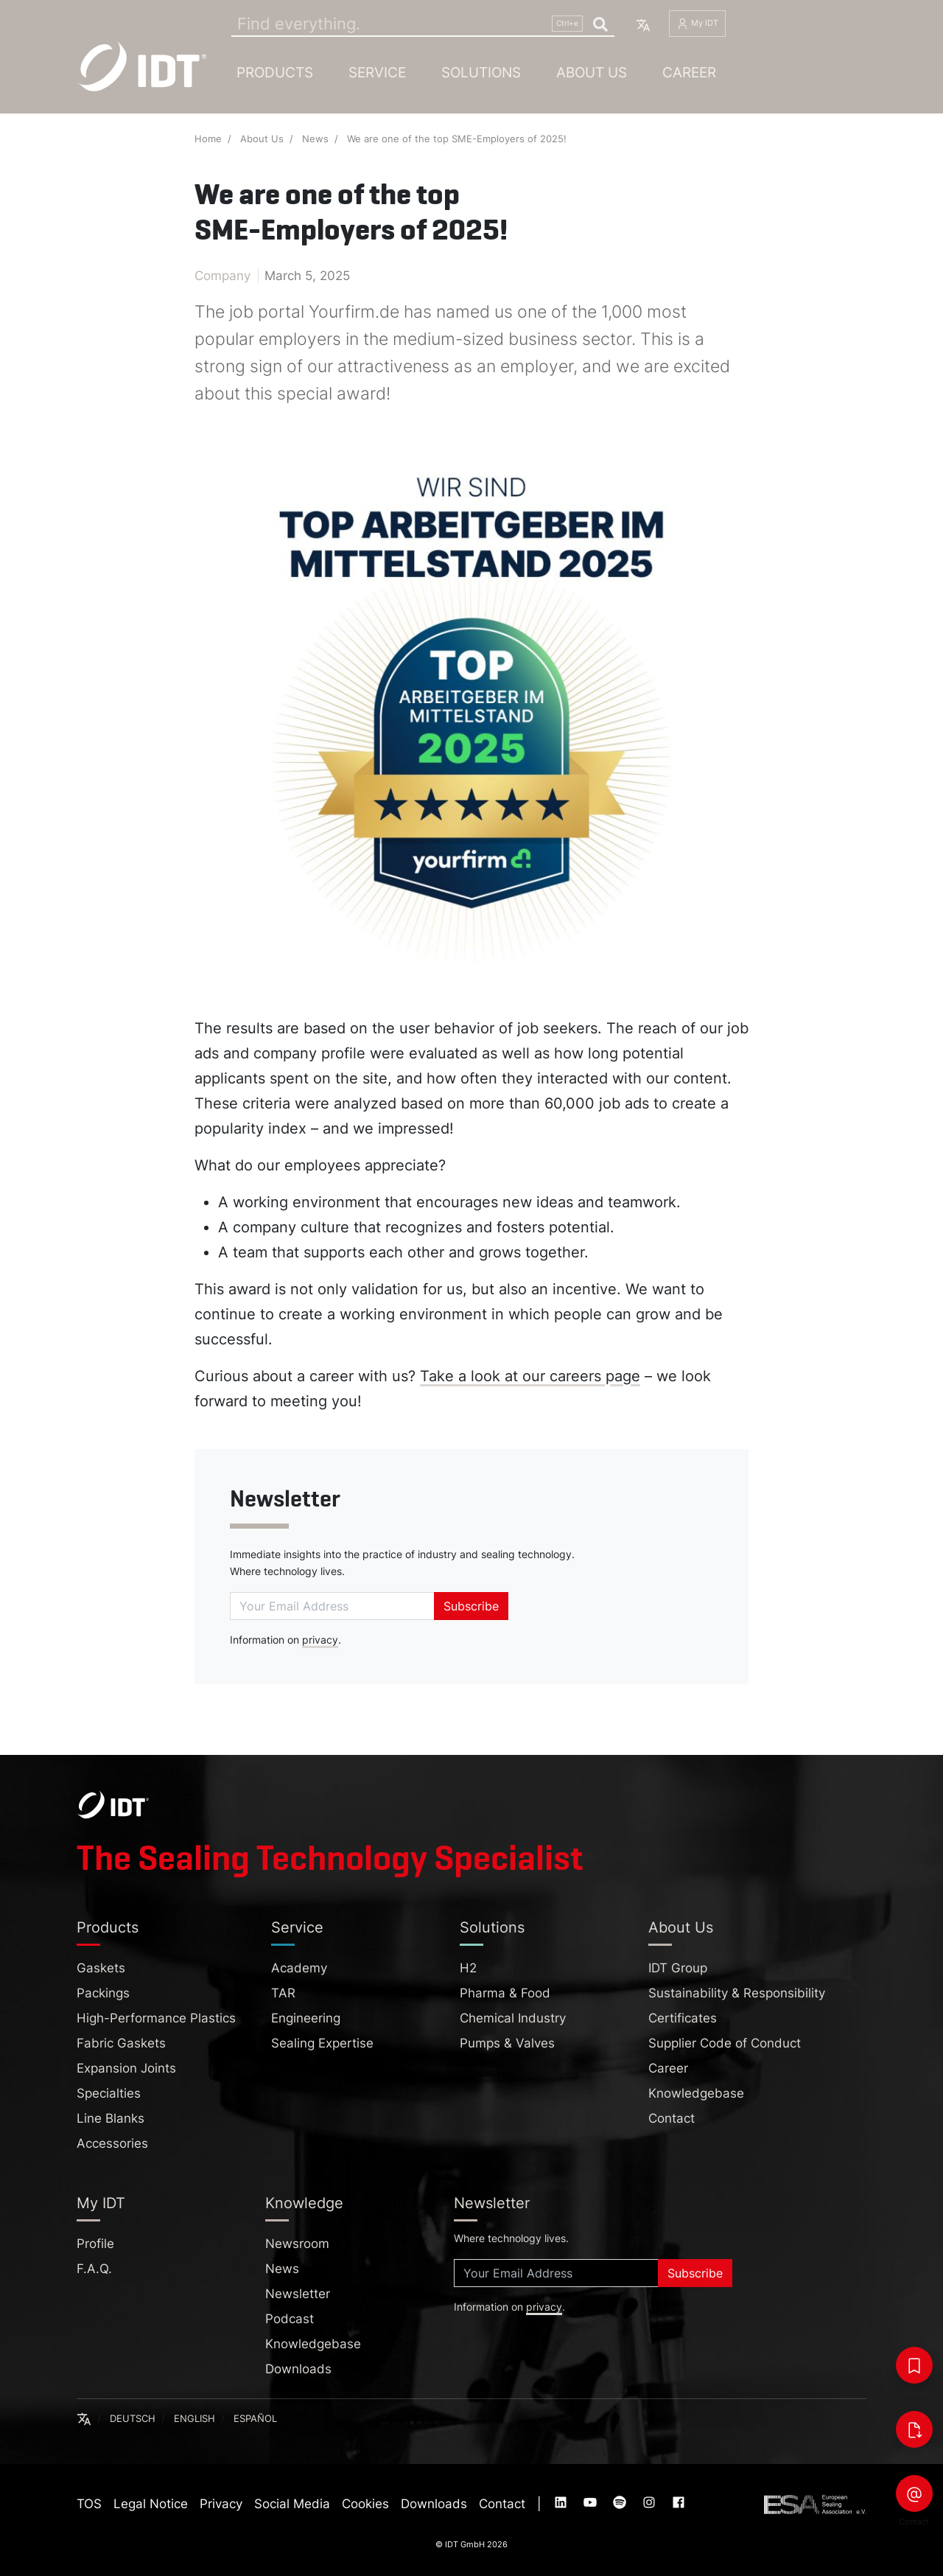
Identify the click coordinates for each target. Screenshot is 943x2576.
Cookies (365, 2503)
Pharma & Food (505, 1993)
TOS (89, 2503)
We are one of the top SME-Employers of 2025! (457, 138)
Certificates (682, 2018)
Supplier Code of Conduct (724, 2043)
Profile (95, 2243)
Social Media (292, 2503)
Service (377, 72)
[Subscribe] (332, 1606)
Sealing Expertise (322, 2043)
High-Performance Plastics (156, 2018)
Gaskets (101, 1968)
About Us (591, 72)
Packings (103, 1993)
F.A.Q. (94, 2268)
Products (274, 72)
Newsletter (285, 1498)
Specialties (109, 2093)
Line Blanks (110, 2118)
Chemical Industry (513, 2018)
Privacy (221, 2503)
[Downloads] (914, 2429)
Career (689, 72)
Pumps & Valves (507, 2043)
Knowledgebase (696, 2093)
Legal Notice (150, 2503)
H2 (468, 1968)
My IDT (697, 24)
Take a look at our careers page (530, 1376)
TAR (283, 1993)
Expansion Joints (126, 2068)
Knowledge (304, 2203)
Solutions (481, 72)
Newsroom (297, 2243)
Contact (671, 2118)
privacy (320, 1640)
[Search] (422, 23)
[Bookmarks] (914, 2365)
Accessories (112, 2143)
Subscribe (471, 1606)
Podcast (289, 2318)
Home (208, 138)
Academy (299, 1968)
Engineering (305, 2018)
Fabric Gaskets (121, 2043)
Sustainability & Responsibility (736, 1993)
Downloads (298, 2369)
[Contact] (914, 2493)
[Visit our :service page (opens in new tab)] (562, 2504)
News (315, 138)
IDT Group (677, 1968)
